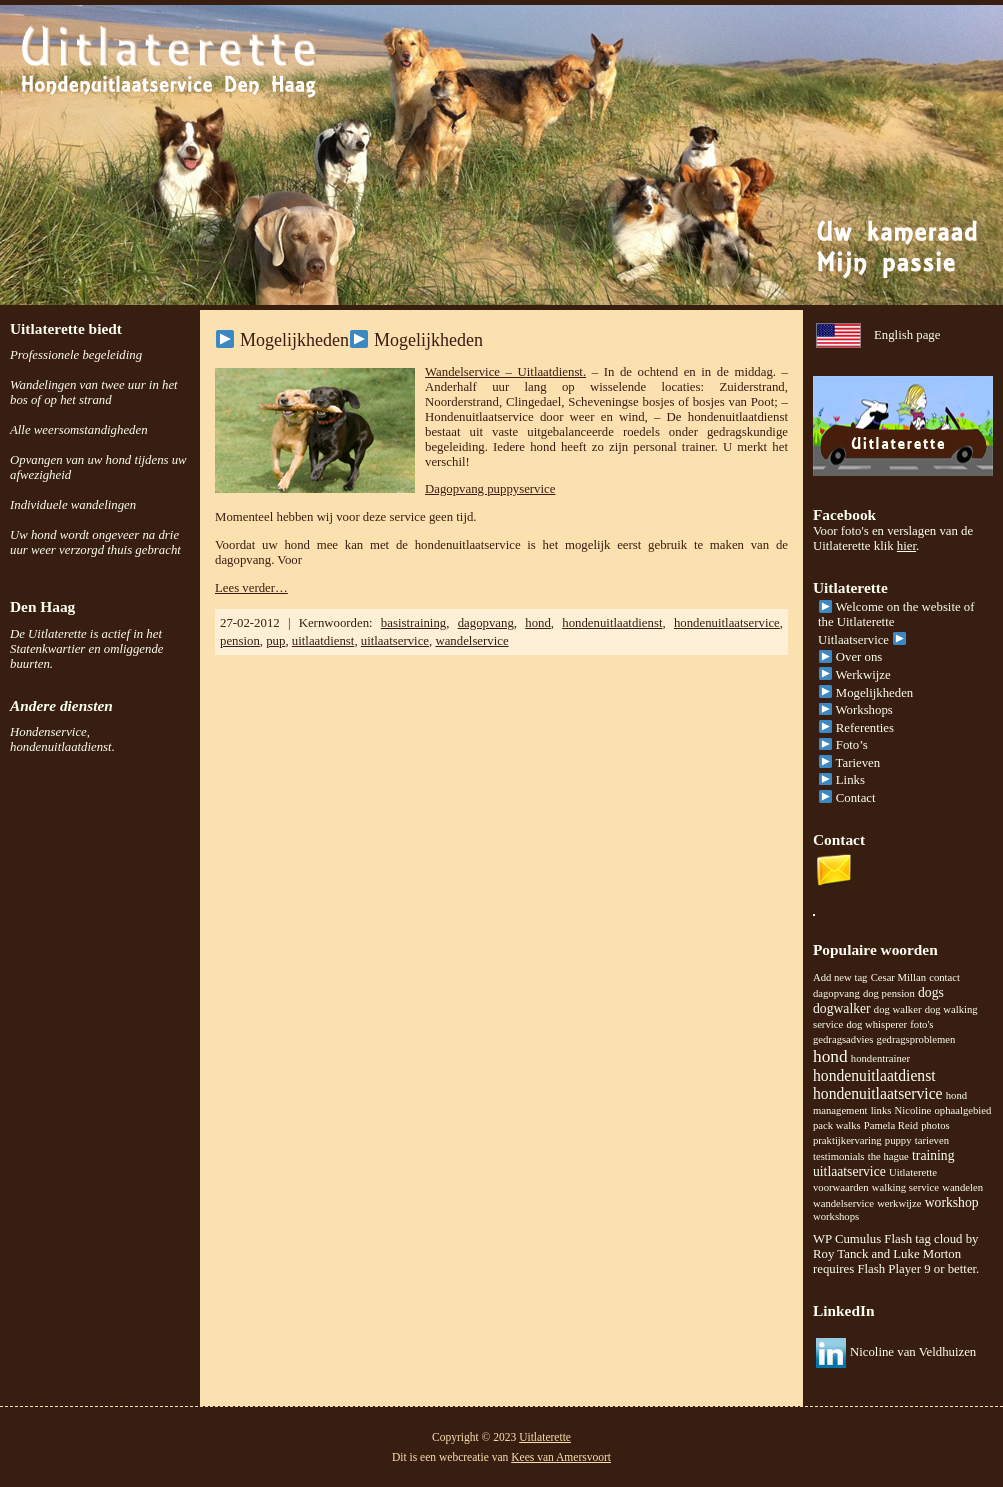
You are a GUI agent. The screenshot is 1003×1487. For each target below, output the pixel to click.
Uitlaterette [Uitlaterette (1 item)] (913, 1172)
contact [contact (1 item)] (944, 977)
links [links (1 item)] (881, 1110)
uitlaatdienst (323, 641)
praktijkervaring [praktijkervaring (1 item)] (847, 1140)
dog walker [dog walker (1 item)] (898, 1009)
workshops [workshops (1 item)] (836, 1216)
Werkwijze (855, 675)
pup (275, 641)
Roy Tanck (840, 1254)
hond (538, 623)
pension (240, 641)
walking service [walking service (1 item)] (905, 1187)
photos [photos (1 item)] (935, 1125)
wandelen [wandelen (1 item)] (962, 1187)
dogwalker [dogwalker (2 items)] (842, 1008)
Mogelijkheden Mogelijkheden (349, 340)
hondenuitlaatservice (727, 623)
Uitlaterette (545, 1437)
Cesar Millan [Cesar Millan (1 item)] (898, 977)
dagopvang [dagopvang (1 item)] (836, 993)
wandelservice (471, 641)
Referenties (856, 728)
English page (907, 335)
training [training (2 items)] (933, 1155)
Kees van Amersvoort (561, 1457)
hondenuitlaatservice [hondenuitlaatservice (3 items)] (878, 1093)
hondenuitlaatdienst (612, 623)
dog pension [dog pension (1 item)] (889, 993)
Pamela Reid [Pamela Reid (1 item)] (891, 1125)
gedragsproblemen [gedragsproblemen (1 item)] (916, 1039)
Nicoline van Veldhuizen (913, 1352)
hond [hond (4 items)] (830, 1056)
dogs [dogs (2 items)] (931, 992)
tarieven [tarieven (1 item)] (932, 1140)
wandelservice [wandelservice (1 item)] (843, 1203)
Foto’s (843, 745)
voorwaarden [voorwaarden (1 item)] (841, 1187)
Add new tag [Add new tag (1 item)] (840, 977)
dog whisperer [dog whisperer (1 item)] (876, 1024)
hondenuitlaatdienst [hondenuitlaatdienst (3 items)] (874, 1075)
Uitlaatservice (862, 640)
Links (842, 780)
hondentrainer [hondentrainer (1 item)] (880, 1058)
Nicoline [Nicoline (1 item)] (913, 1110)
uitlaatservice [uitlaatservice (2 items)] (849, 1171)
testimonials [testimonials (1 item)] (839, 1156)
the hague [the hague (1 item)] (888, 1156)
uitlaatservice (395, 641)
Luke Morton (927, 1254)
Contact (847, 798)
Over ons (850, 657)
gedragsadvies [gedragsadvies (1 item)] (843, 1039)
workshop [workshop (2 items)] (952, 1202)
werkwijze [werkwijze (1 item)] (899, 1203)
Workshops (856, 710)
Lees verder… (251, 588)
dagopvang (486, 623)
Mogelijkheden (866, 693)
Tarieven (849, 763)
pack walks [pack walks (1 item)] (837, 1125)
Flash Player (889, 1269)
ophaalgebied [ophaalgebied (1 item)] (962, 1110)
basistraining (413, 623)
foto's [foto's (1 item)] (921, 1024)
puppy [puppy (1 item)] (898, 1140)
